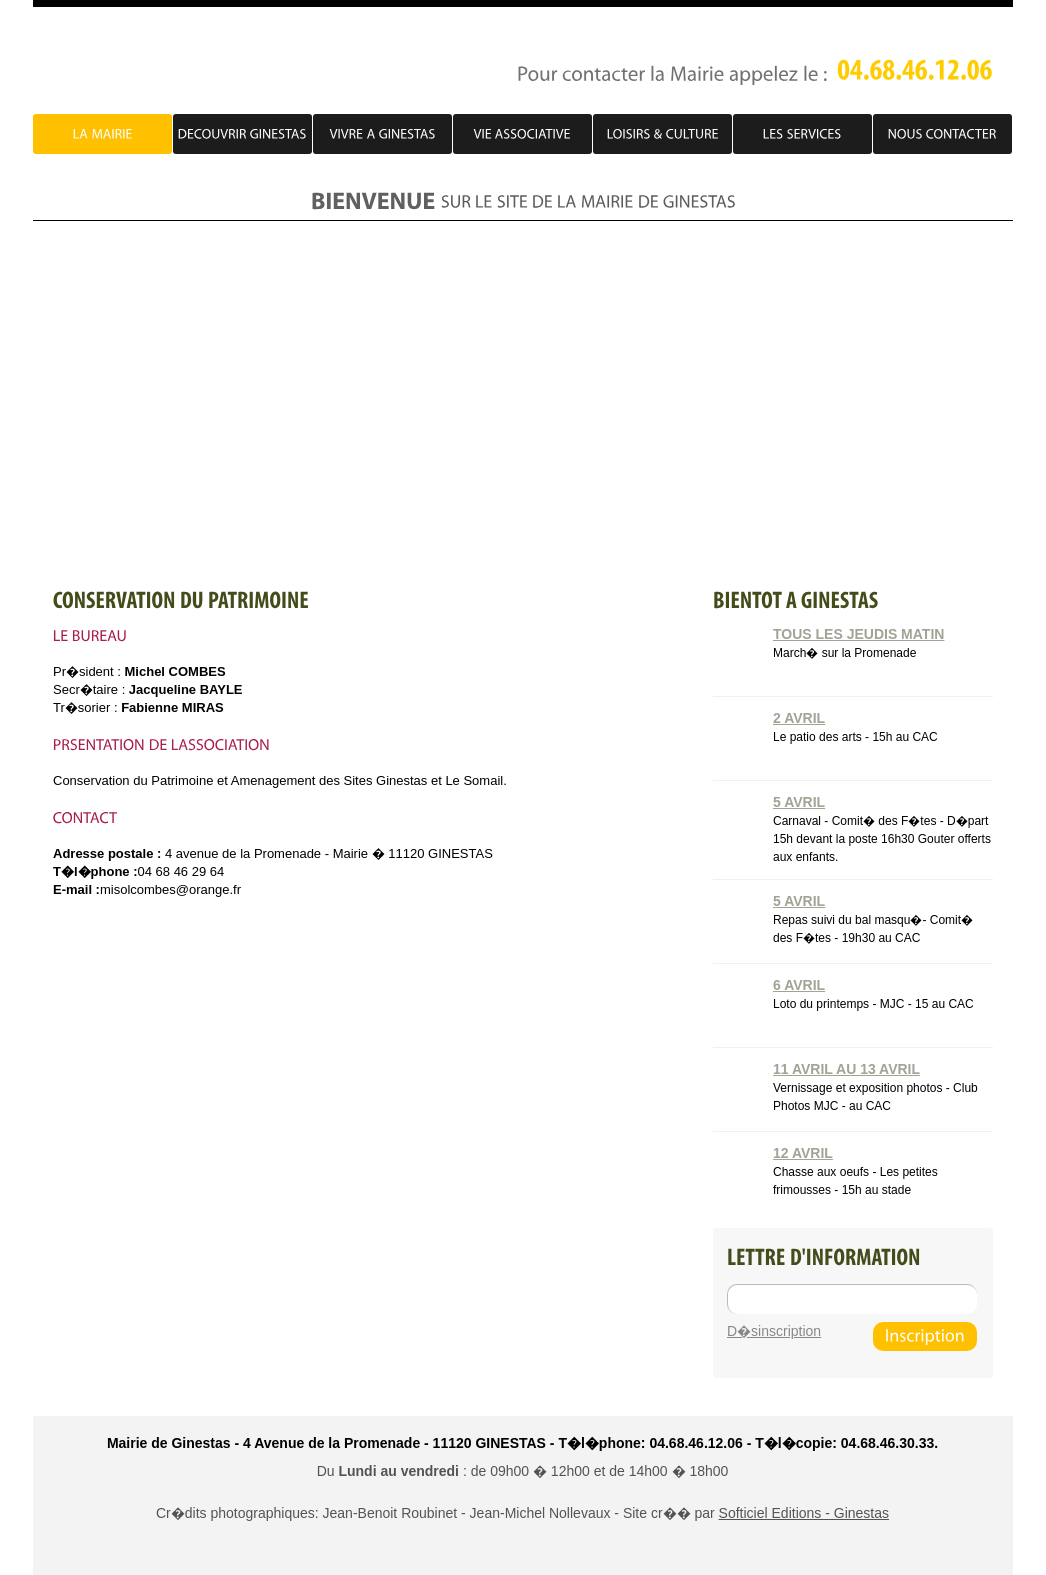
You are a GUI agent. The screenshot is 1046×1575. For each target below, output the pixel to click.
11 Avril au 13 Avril (846, 1069)
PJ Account (202, 62)
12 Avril (803, 1153)
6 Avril (799, 985)
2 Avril (799, 718)
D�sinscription (774, 1331)
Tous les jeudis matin (858, 634)
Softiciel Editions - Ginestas (804, 1513)
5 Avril (799, 802)
